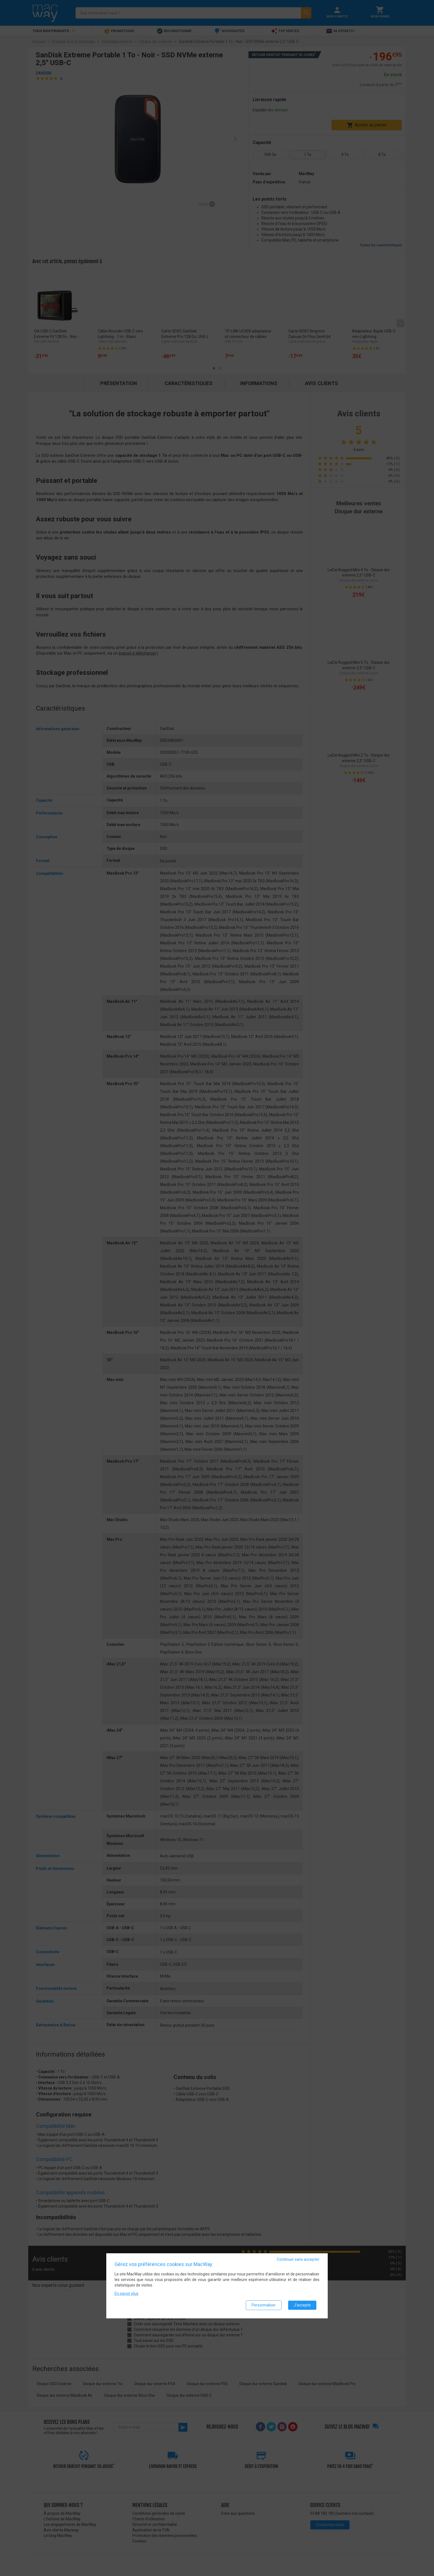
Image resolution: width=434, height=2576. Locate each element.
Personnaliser (264, 2305)
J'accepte (302, 2305)
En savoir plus (126, 2293)
